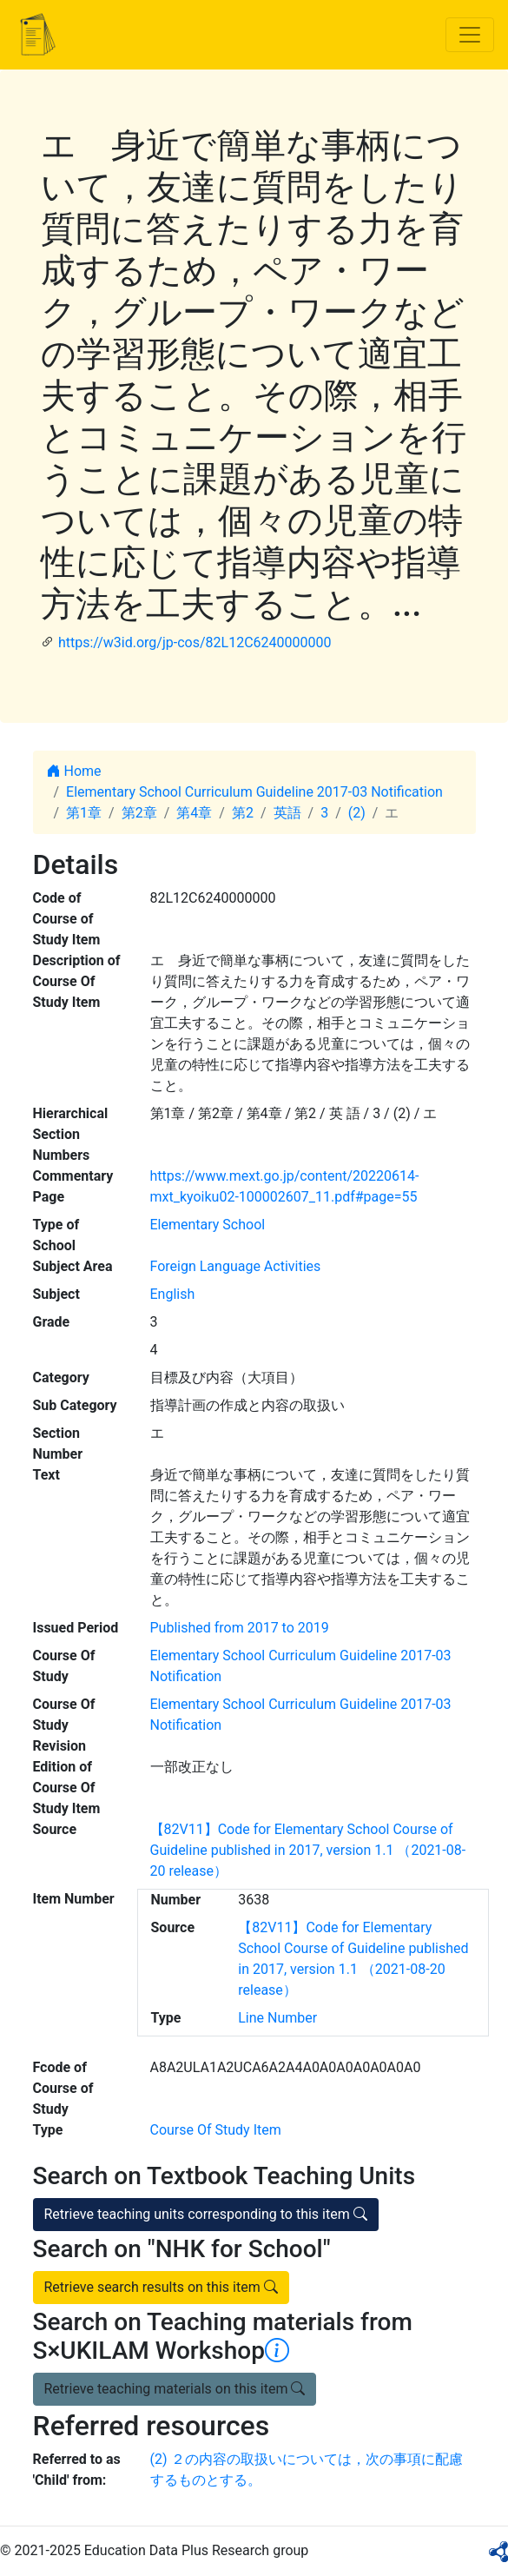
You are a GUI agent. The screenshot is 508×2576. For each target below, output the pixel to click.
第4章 (194, 813)
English (172, 1294)
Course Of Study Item (215, 2130)
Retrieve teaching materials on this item (175, 2389)
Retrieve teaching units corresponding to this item (205, 2214)
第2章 (139, 813)
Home (74, 771)
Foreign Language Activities (235, 1266)
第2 (243, 813)
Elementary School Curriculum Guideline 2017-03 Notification (254, 792)
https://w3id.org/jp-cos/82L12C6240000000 (195, 642)
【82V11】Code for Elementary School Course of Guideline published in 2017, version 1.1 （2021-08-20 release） (308, 1850)
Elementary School (208, 1224)
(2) (357, 813)
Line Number (277, 2018)
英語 (287, 813)
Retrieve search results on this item (161, 2287)
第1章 (84, 813)
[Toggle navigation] (469, 34)
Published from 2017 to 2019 (239, 1627)
